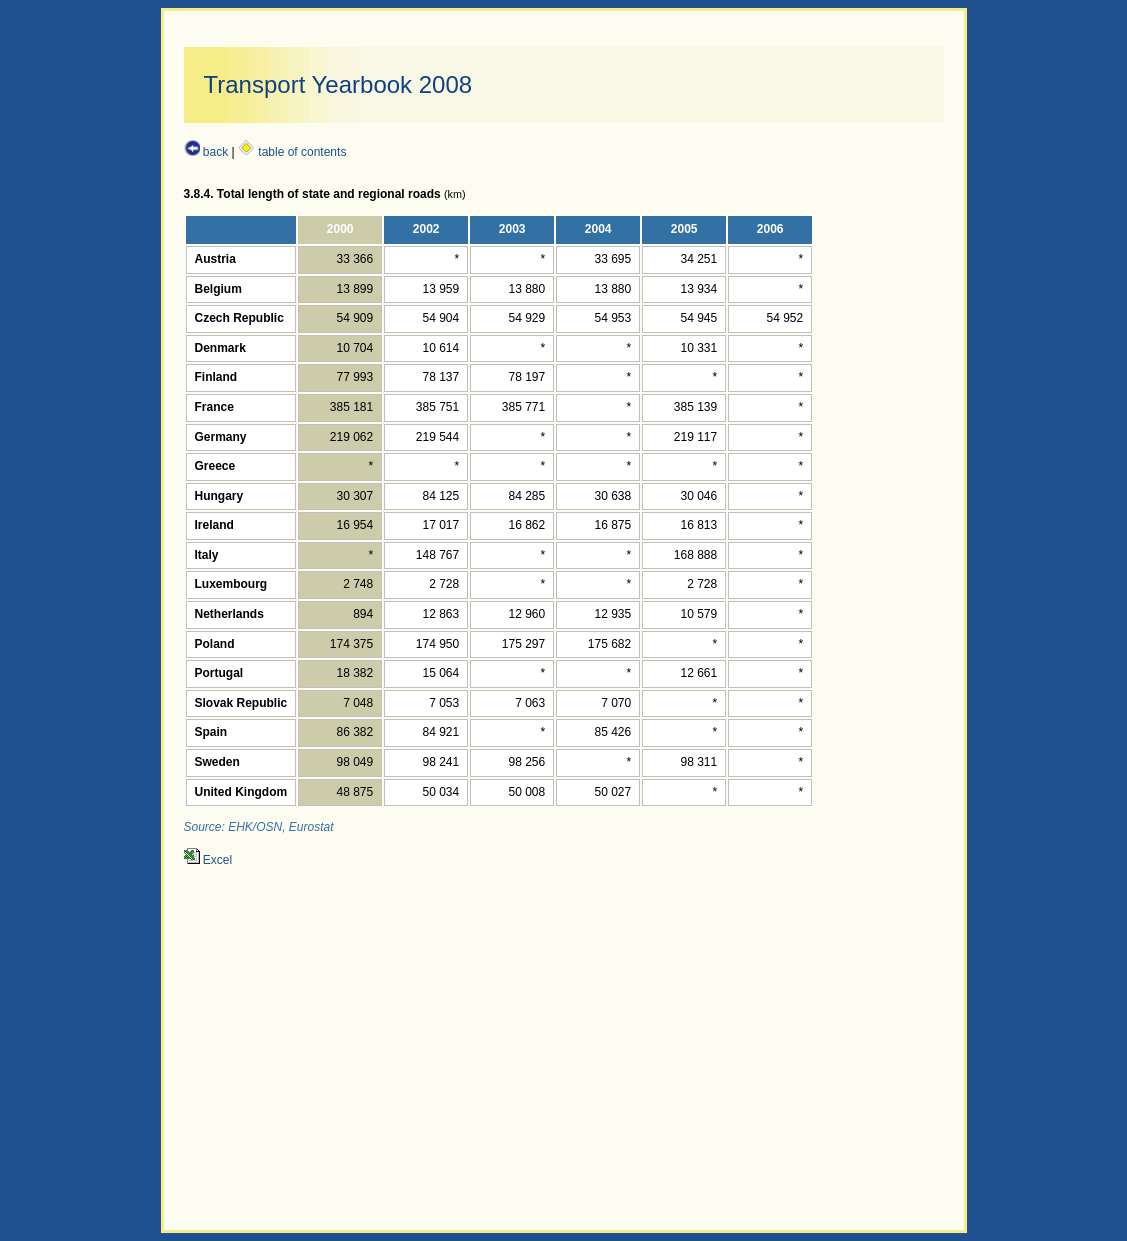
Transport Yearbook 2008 (338, 84)
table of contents (292, 152)
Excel (208, 860)
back (206, 152)
